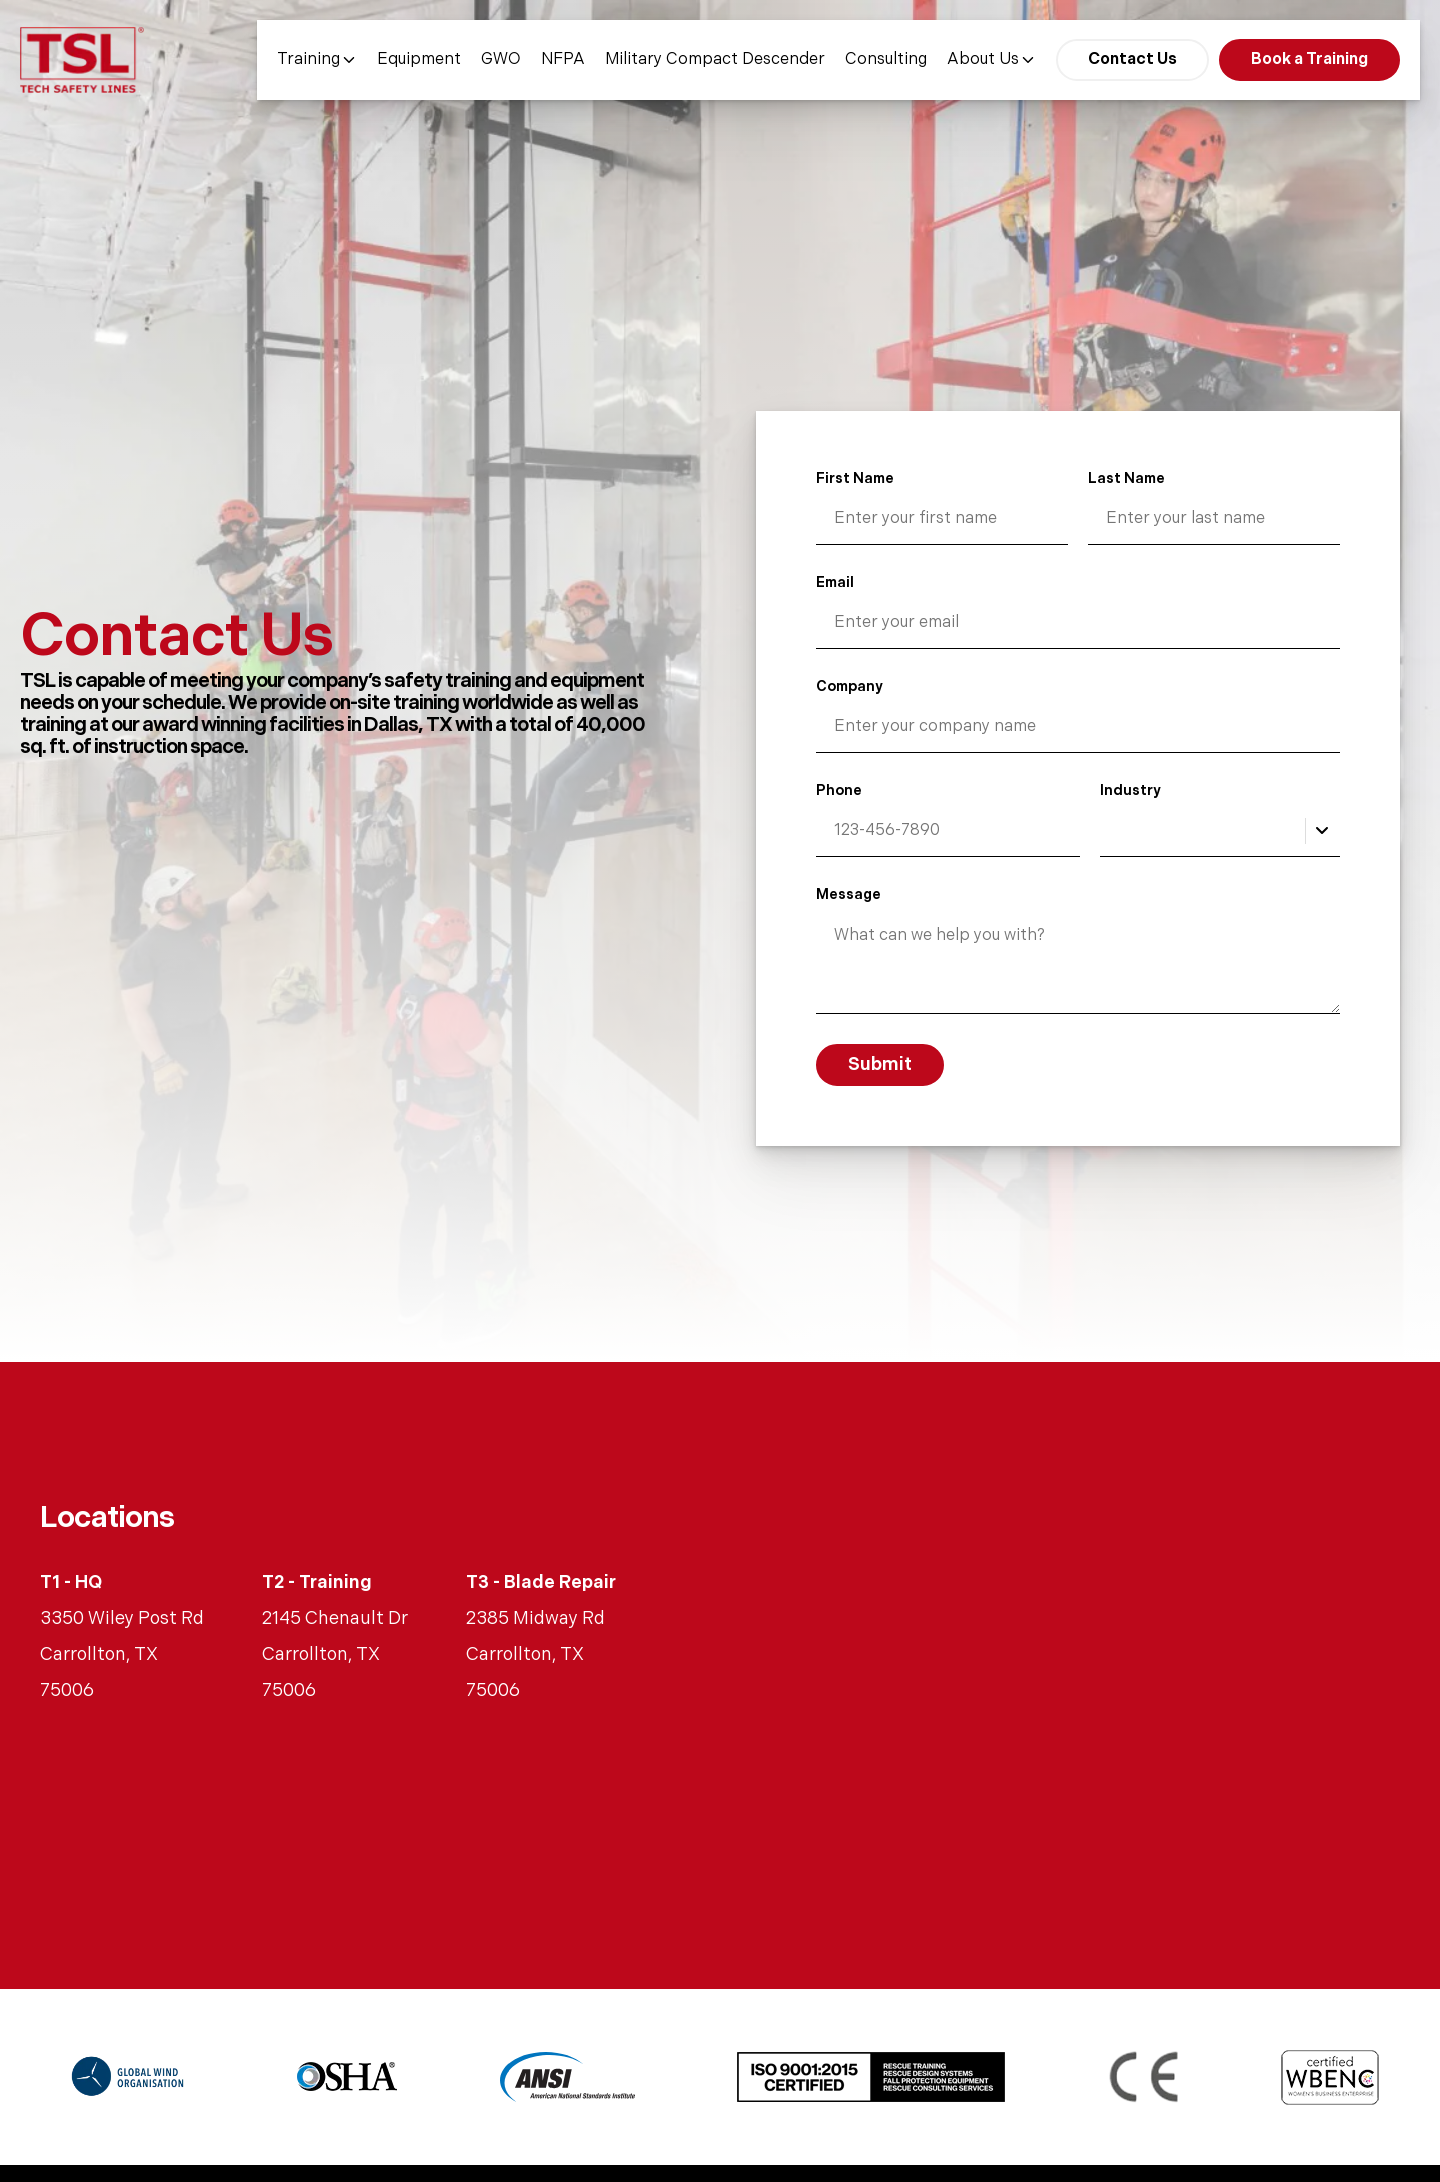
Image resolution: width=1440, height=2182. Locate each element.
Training (317, 60)
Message (848, 894)
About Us (991, 60)
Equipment (419, 60)
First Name (855, 478)
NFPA (563, 60)
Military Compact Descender (715, 60)
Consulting (886, 60)
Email (835, 582)
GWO (501, 60)
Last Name (1126, 478)
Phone (839, 790)
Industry (1130, 790)
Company (849, 686)
